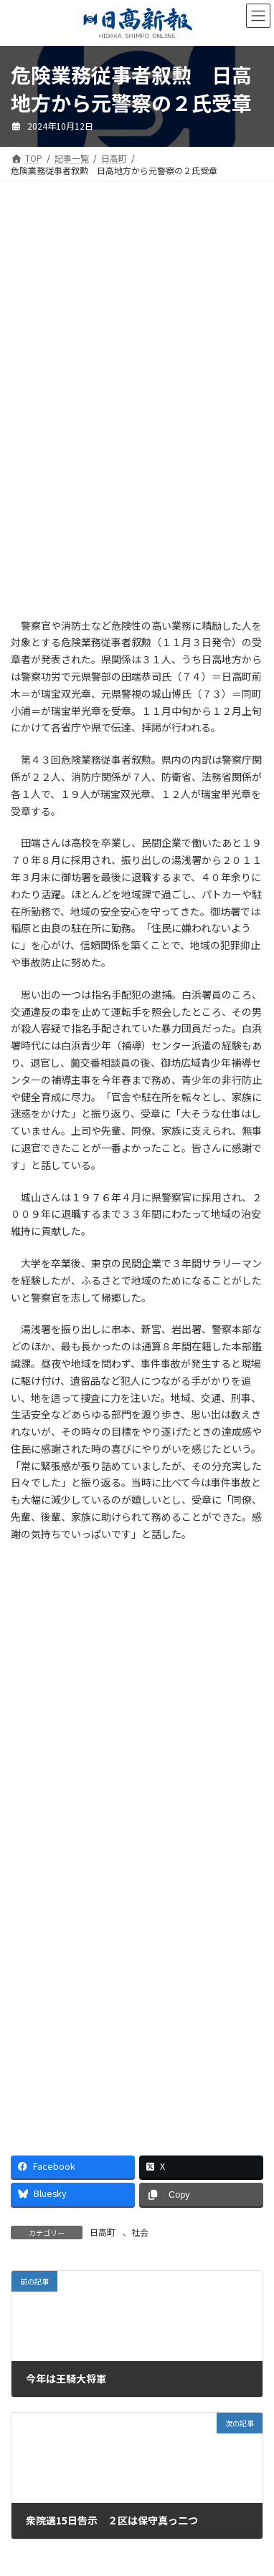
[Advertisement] (137, 306)
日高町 (102, 2232)
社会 (139, 2232)
